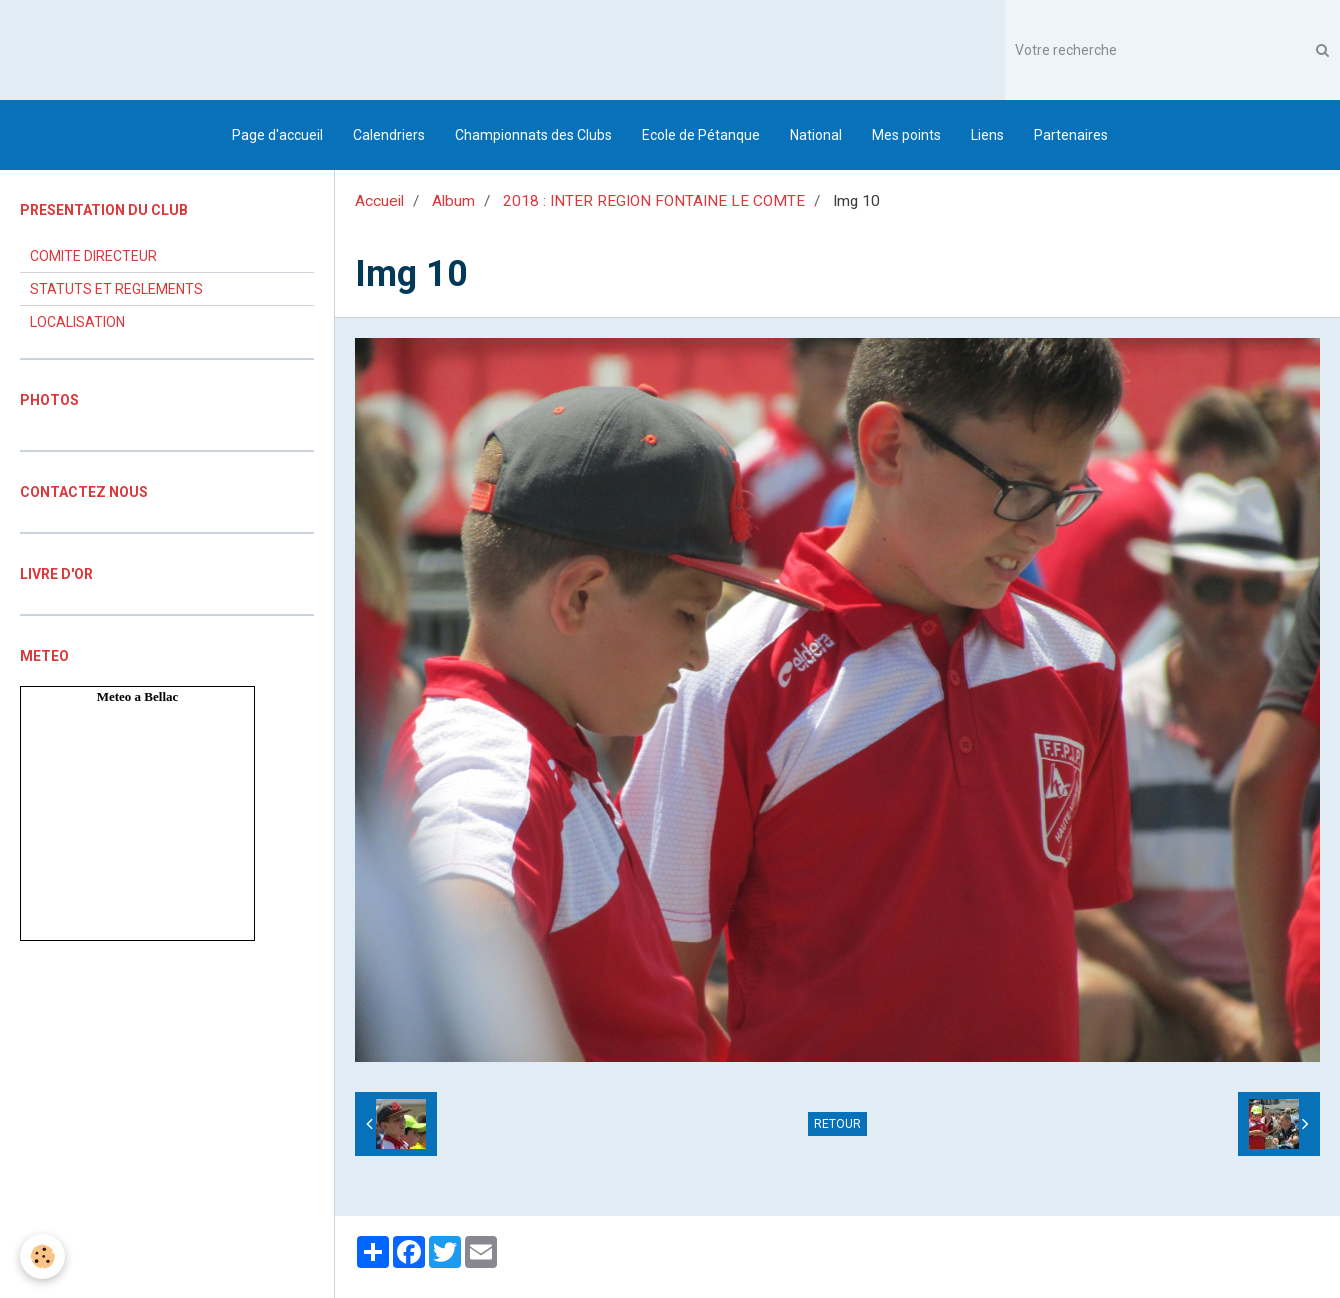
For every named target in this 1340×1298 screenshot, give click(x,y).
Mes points (906, 135)
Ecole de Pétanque (701, 135)
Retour (837, 1124)
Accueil (379, 201)
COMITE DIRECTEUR (93, 256)
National (816, 135)
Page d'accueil (277, 135)
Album (453, 201)
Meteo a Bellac (138, 696)
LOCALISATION (77, 322)
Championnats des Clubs (533, 135)
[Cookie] (42, 1256)
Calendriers (389, 135)
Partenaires (1071, 135)
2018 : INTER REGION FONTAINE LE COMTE (654, 201)
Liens (987, 135)
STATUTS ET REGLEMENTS (116, 289)
